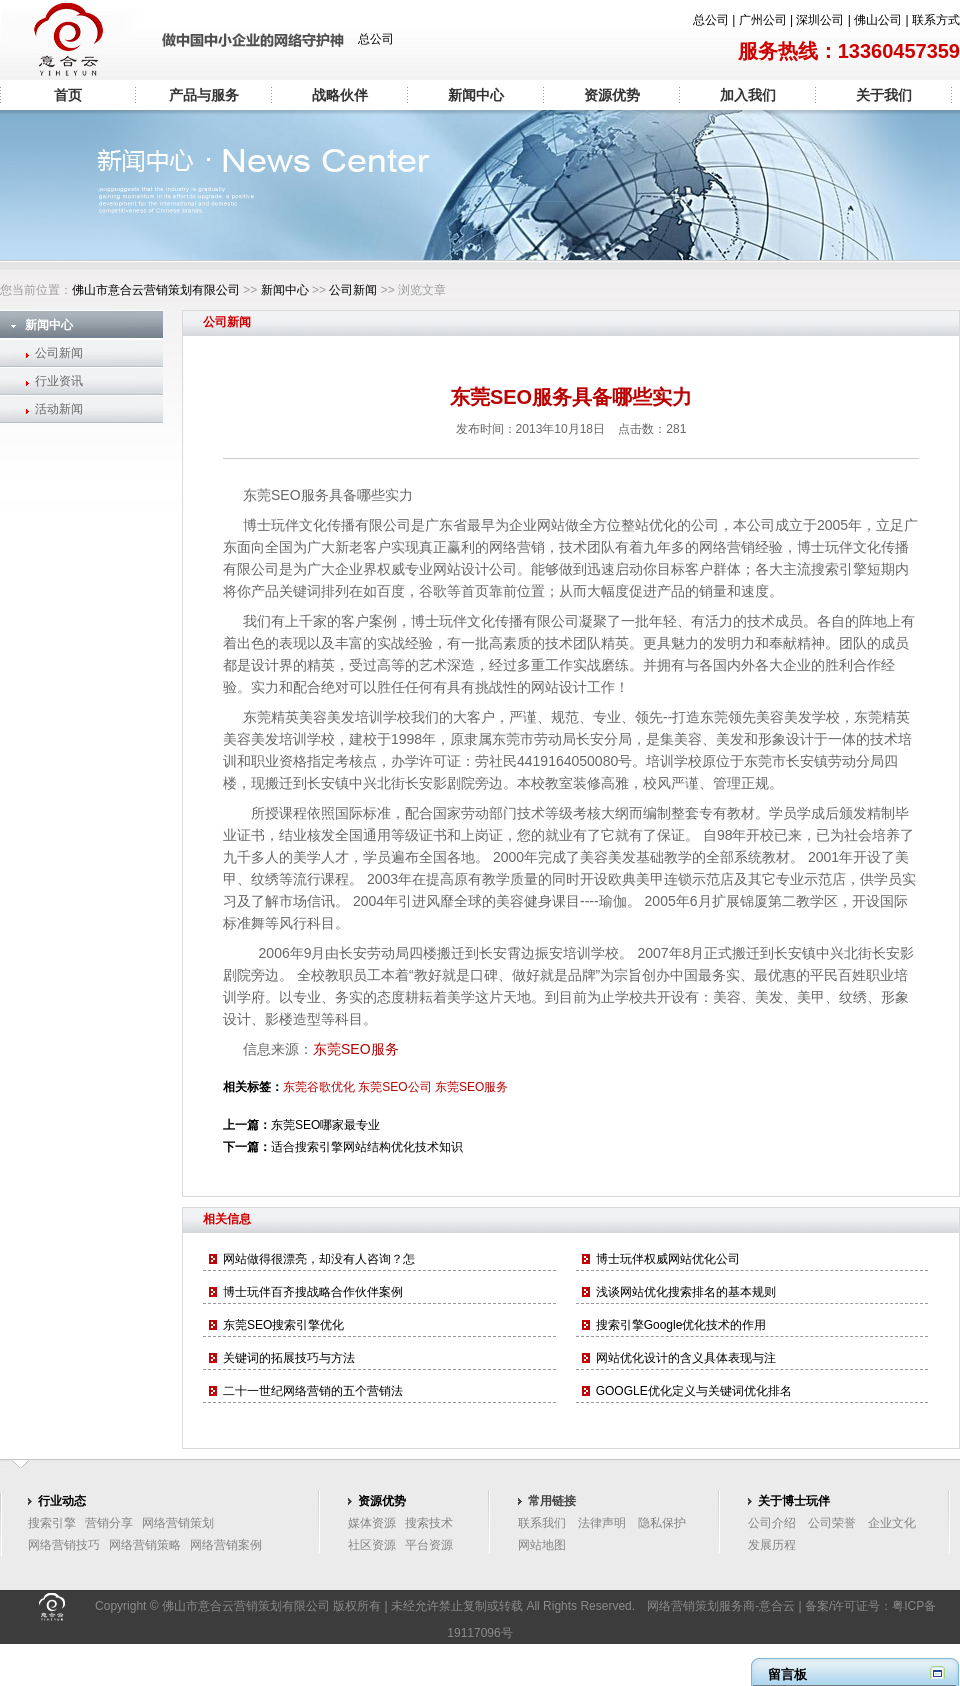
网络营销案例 (226, 1545)
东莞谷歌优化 (319, 1087)
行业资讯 (59, 381)
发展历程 (772, 1545)
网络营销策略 (145, 1545)
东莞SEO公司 (394, 1087)
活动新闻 (59, 409)
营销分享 (109, 1523)
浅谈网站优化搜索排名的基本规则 (686, 1292)
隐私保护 (662, 1523)
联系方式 (936, 20)
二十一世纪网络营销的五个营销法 (313, 1391)
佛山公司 (878, 20)
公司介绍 (772, 1523)
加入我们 (748, 95)
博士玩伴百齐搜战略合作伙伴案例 (313, 1292)
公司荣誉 (832, 1523)
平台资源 (429, 1545)
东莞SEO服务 (356, 1049)
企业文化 (892, 1523)
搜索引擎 (52, 1523)
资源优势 (612, 95)
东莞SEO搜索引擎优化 (283, 1325)
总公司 (711, 20)
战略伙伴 (340, 95)
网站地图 (542, 1545)
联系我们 (542, 1523)
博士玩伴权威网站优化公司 (668, 1259)
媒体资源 (372, 1523)
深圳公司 (820, 20)
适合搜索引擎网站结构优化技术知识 (367, 1147)
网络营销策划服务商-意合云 (721, 1606)
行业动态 (62, 1501)
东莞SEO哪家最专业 (325, 1125)
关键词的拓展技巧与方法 (289, 1358)
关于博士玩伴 (794, 1501)
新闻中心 (476, 95)
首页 (68, 95)
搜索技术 (429, 1523)
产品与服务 (204, 95)
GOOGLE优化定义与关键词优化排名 (694, 1391)
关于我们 (884, 95)
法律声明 (602, 1523)
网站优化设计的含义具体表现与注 (686, 1358)
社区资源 (372, 1545)
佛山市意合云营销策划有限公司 (156, 290)
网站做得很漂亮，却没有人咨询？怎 (319, 1259)
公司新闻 (353, 290)
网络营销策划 (178, 1523)
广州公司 (763, 20)
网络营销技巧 (64, 1545)
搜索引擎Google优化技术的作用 (681, 1325)
